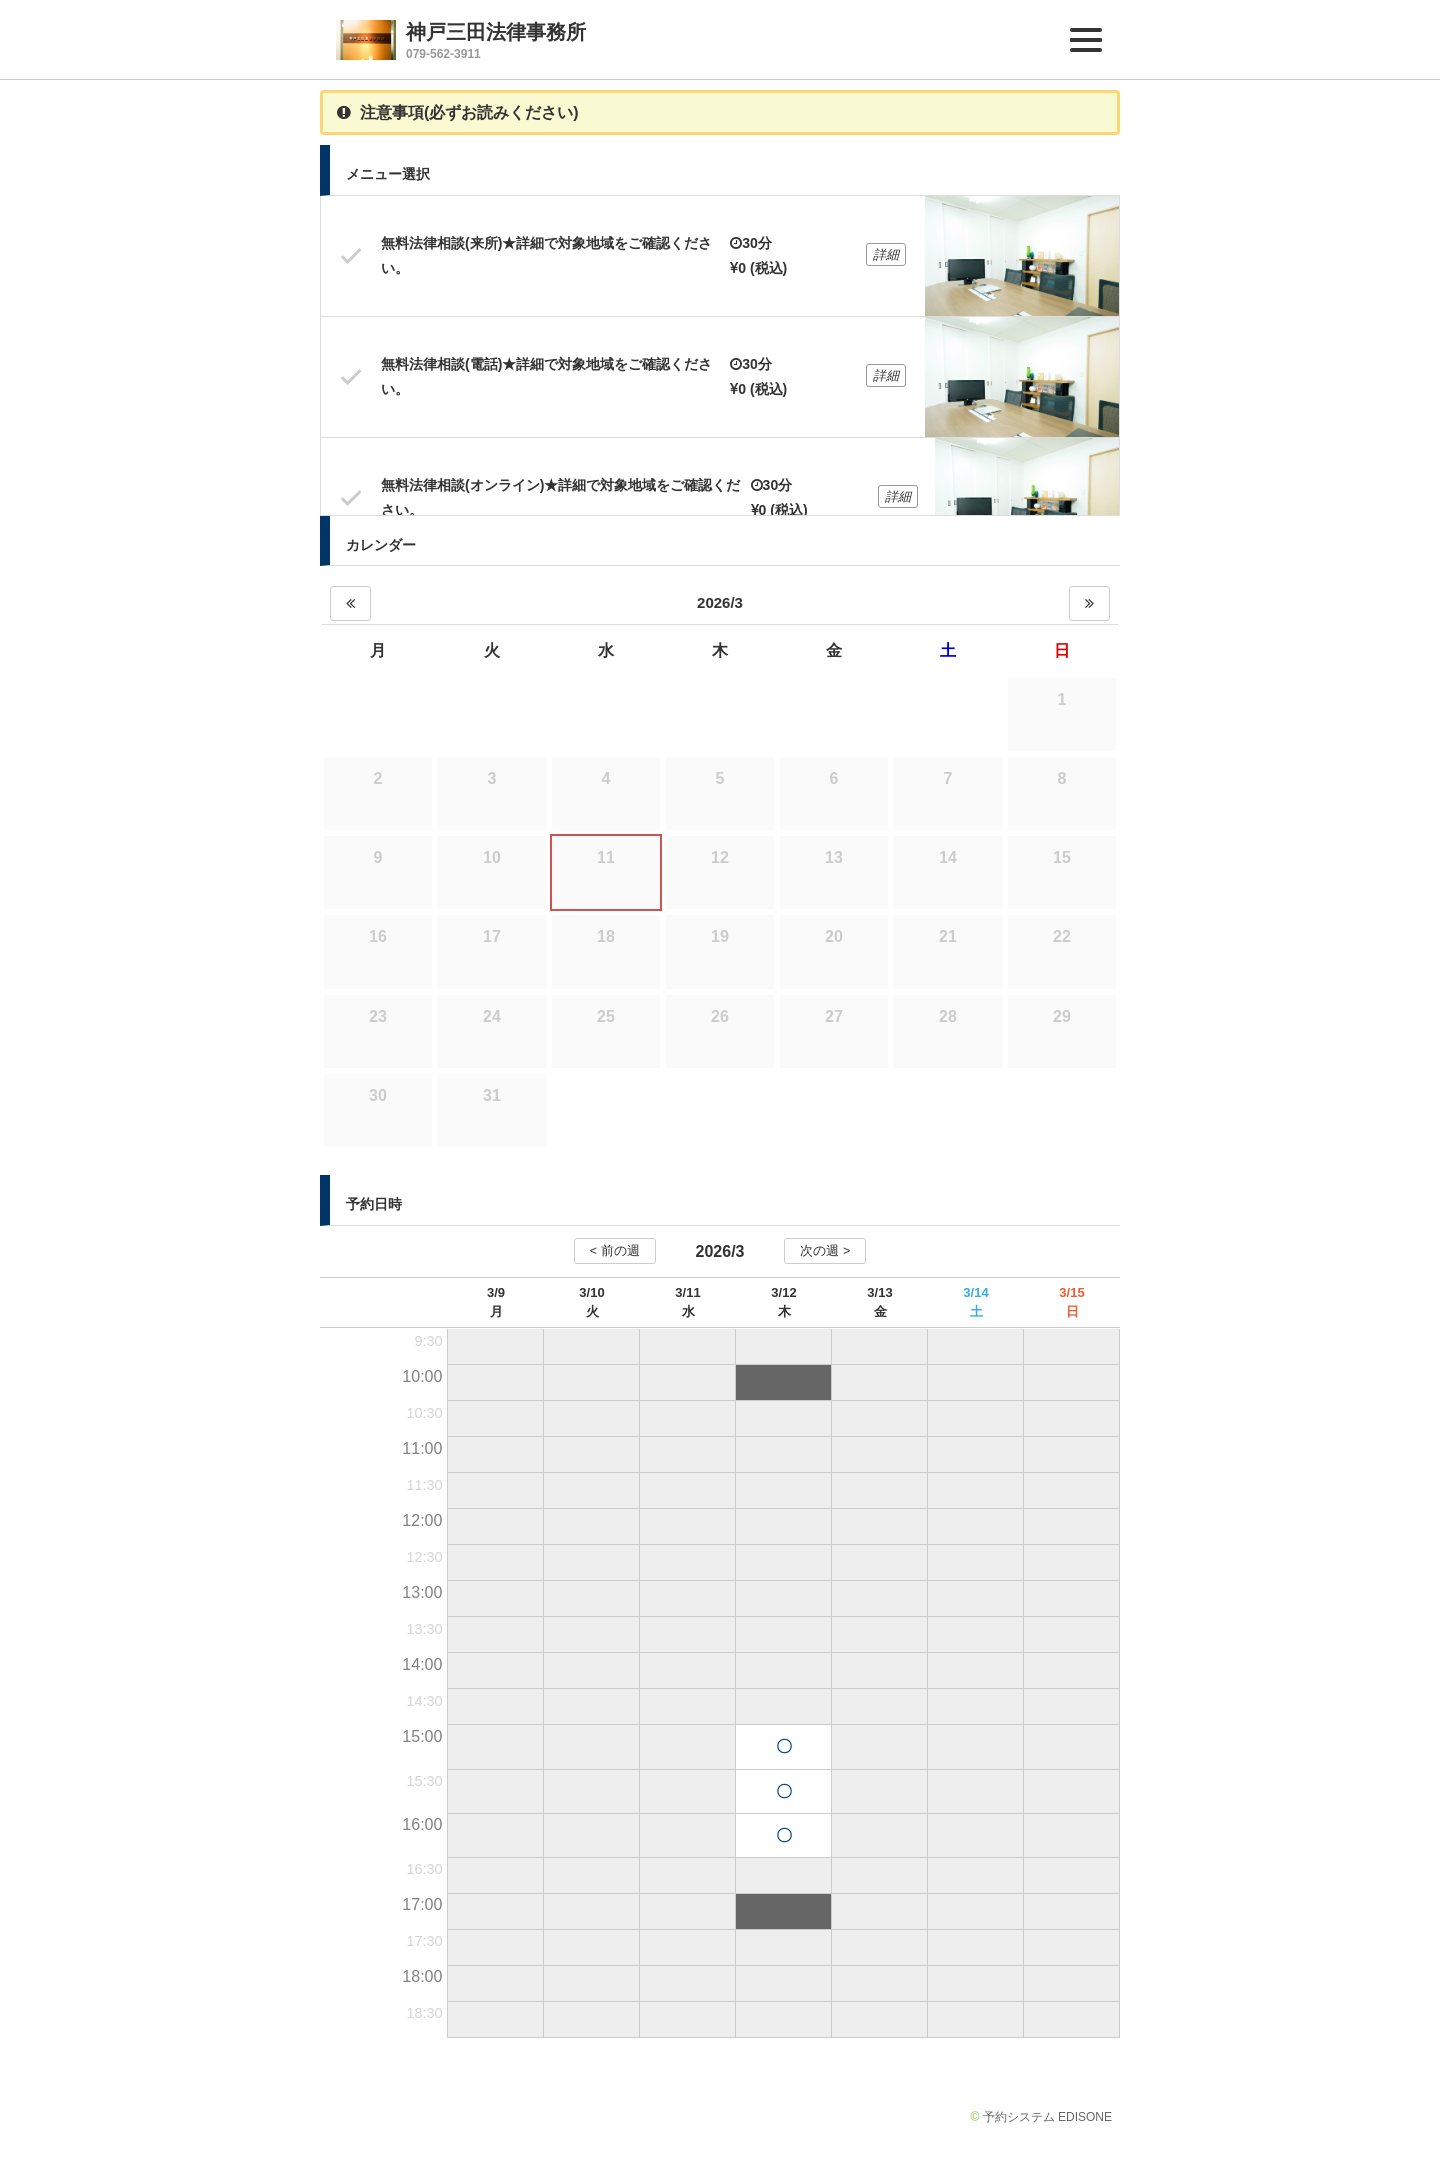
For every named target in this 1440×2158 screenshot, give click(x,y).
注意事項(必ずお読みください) (458, 112)
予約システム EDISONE (1047, 2117)
